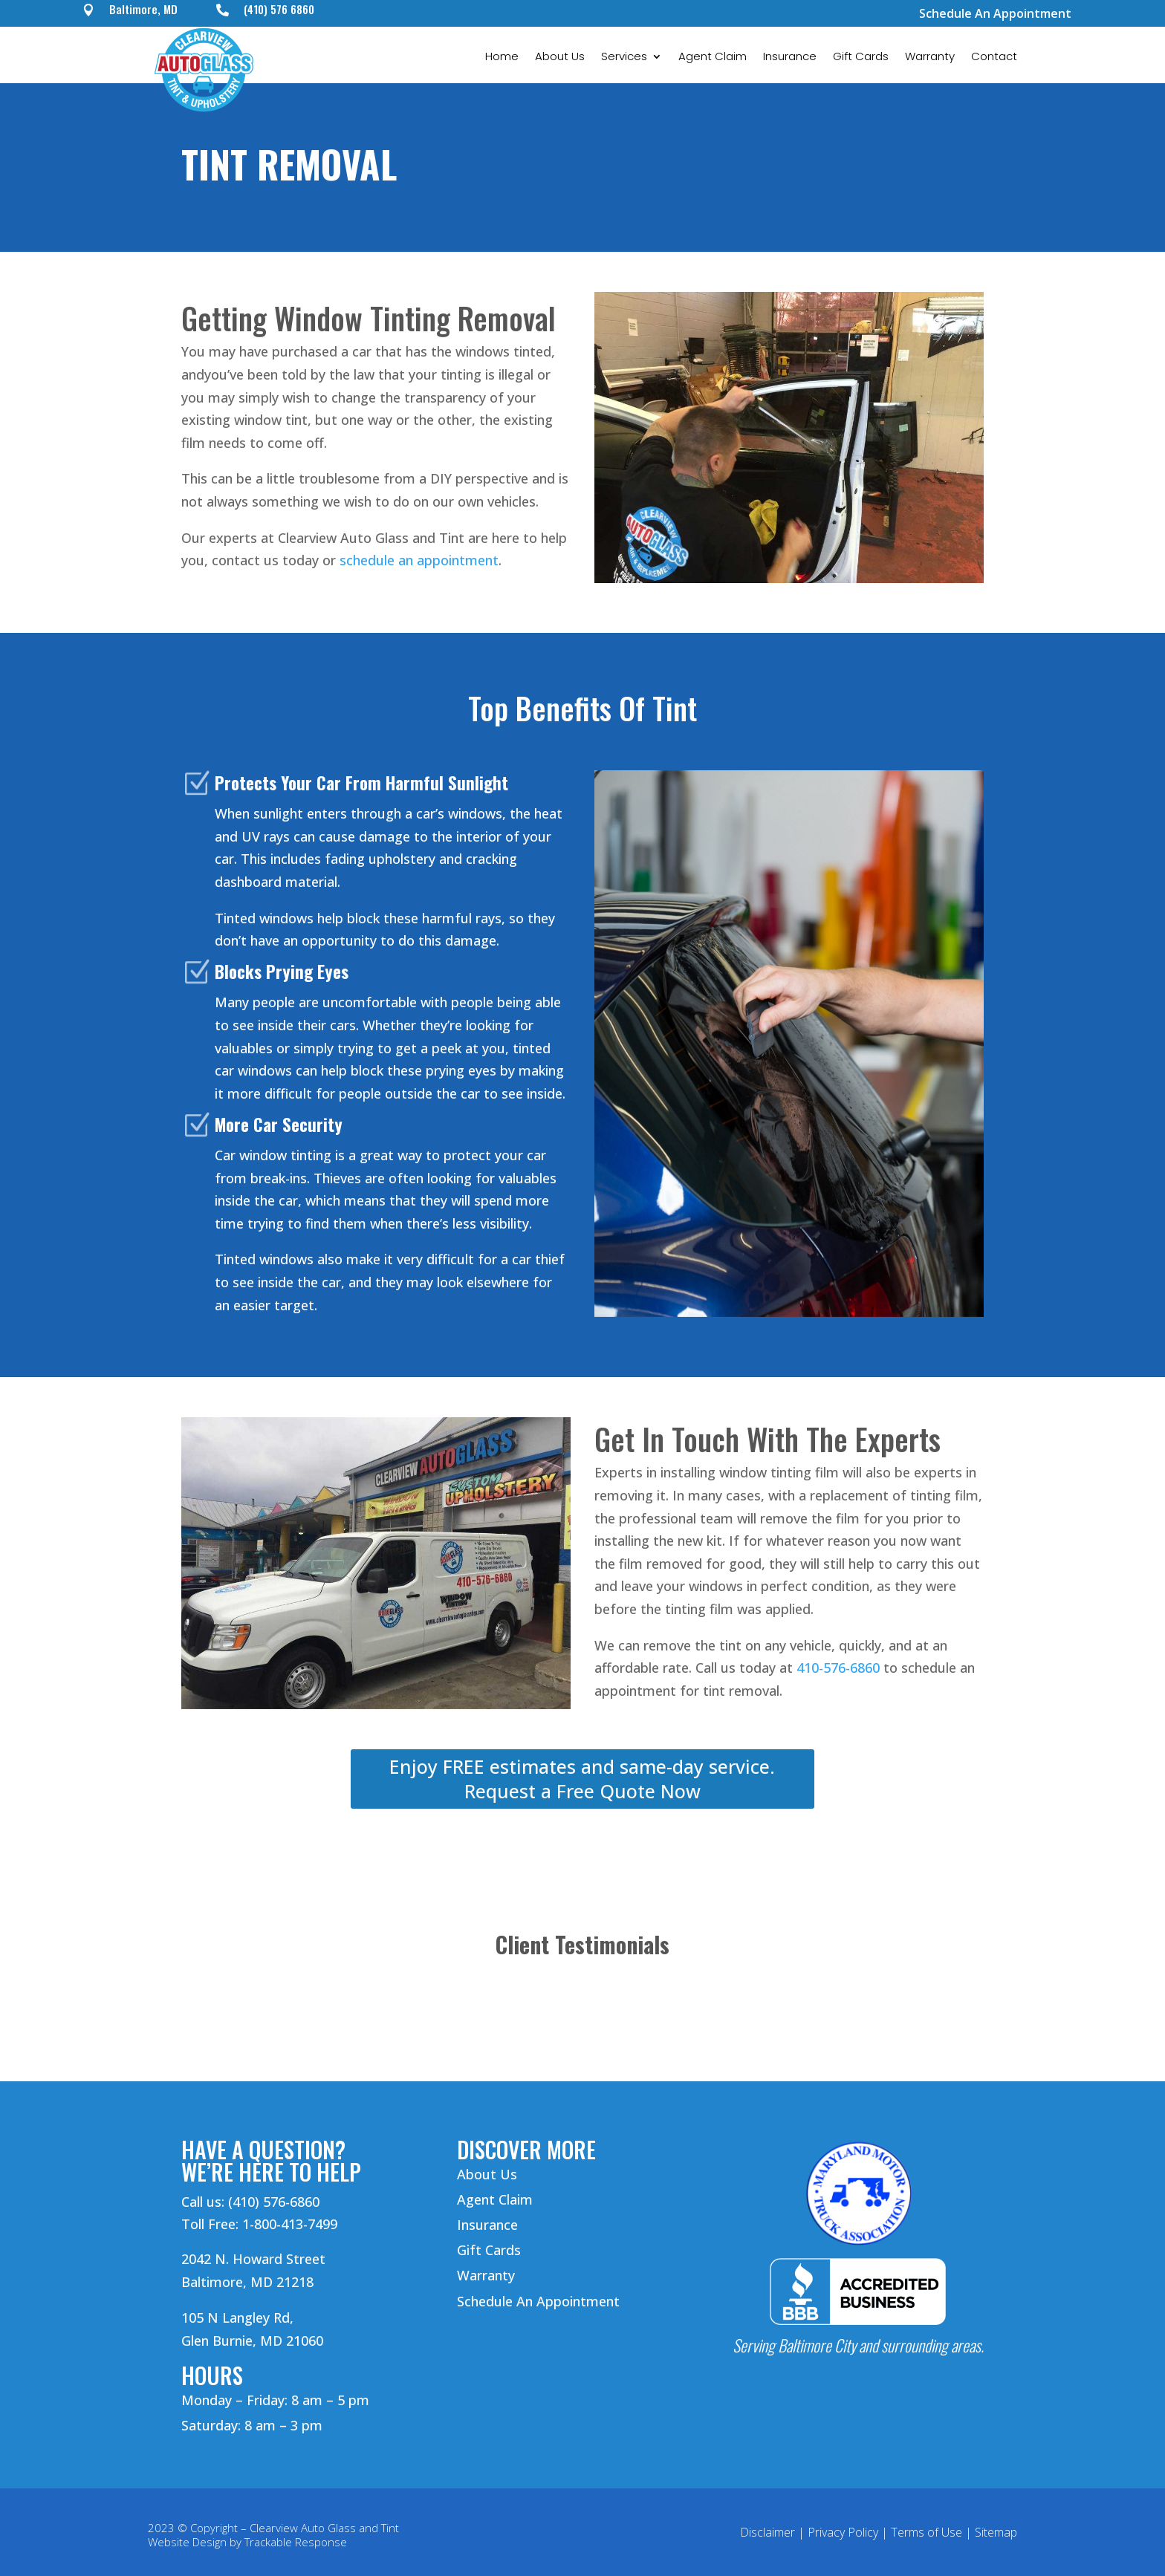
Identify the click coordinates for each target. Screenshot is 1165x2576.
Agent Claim (712, 57)
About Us (560, 57)
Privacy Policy (843, 2532)
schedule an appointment (419, 560)
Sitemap (996, 2532)
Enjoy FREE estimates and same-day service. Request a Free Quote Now (582, 1778)
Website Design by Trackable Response (247, 2541)
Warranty (930, 57)
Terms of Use (926, 2532)
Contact (994, 57)
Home (502, 57)
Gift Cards (861, 57)
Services (624, 57)
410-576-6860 (838, 1667)
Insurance (790, 57)
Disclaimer (767, 2532)
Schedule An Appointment (995, 13)
